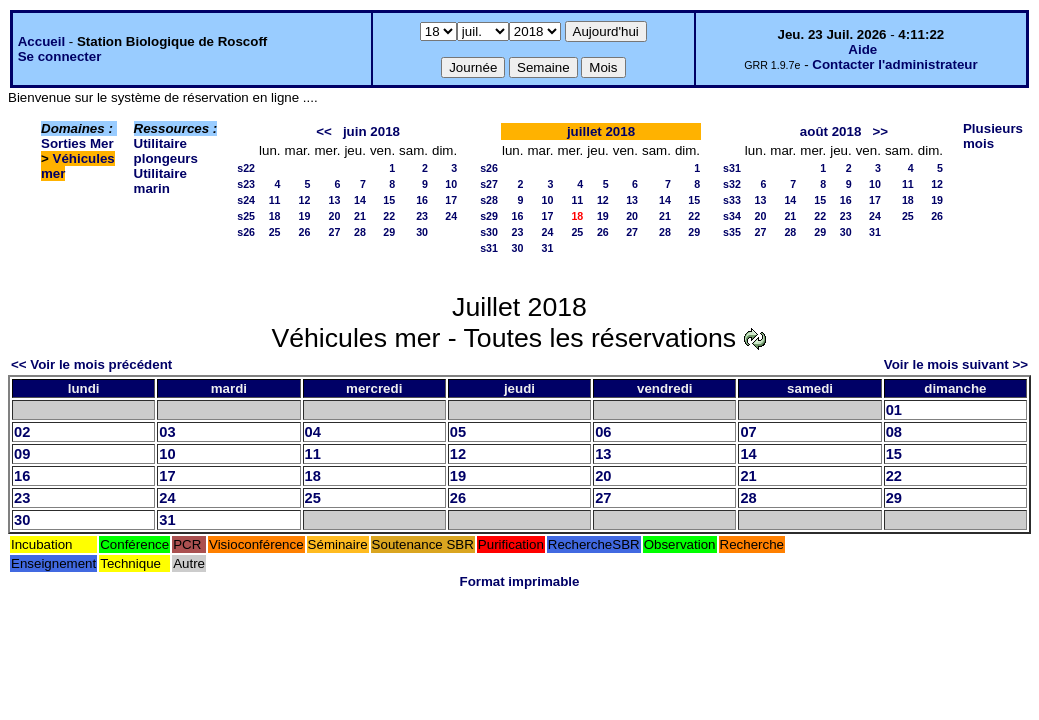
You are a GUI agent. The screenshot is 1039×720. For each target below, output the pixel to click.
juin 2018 (371, 131)
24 (451, 216)
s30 (489, 232)
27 (335, 232)
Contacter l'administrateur (894, 64)
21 (360, 216)
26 (305, 232)
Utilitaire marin (160, 181)
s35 (732, 232)
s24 (246, 200)
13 (335, 200)
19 (305, 216)
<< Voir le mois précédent (91, 364)
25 (275, 232)
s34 (732, 216)
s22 (246, 168)
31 (548, 248)
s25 (246, 216)
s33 (732, 200)
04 (313, 432)
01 (894, 410)
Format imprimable (520, 581)
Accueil (41, 41)
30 (422, 232)
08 (894, 432)
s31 (489, 248)
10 (451, 184)
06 (603, 432)
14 (360, 200)
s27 (489, 184)
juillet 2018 (601, 131)
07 (748, 432)
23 (422, 216)
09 (22, 454)
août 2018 (831, 131)
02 (22, 432)
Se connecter (60, 56)
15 (389, 200)
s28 (489, 200)
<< (324, 131)
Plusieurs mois (993, 136)
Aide (862, 49)
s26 (246, 232)
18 (275, 216)
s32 (732, 184)
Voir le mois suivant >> (956, 364)
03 (167, 432)
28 (360, 232)
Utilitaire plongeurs (166, 151)
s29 (489, 216)
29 (389, 232)
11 (275, 200)
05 (458, 432)
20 (335, 216)
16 (422, 200)
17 (451, 200)
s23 (246, 184)
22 (389, 216)
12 (305, 200)
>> (880, 131)
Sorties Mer (77, 143)
